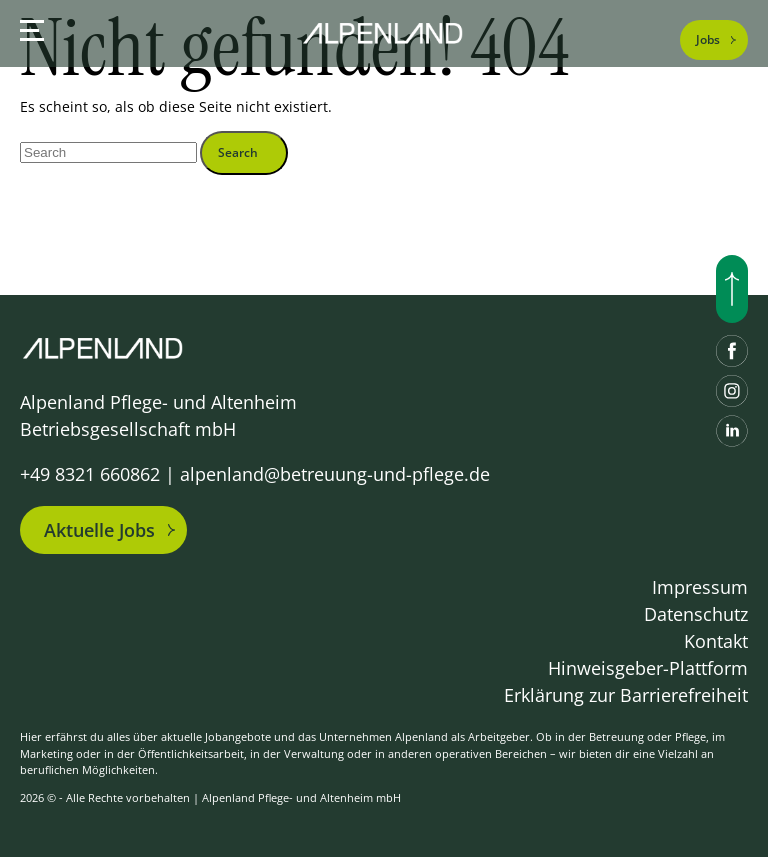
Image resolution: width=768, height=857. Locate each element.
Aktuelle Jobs (99, 530)
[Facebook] (732, 351)
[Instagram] (732, 391)
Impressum (700, 587)
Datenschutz (696, 614)
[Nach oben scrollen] (732, 289)
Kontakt (716, 641)
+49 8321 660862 (90, 474)
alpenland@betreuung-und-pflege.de (335, 474)
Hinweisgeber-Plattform (648, 668)
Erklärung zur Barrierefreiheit (626, 695)
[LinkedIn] (732, 431)
